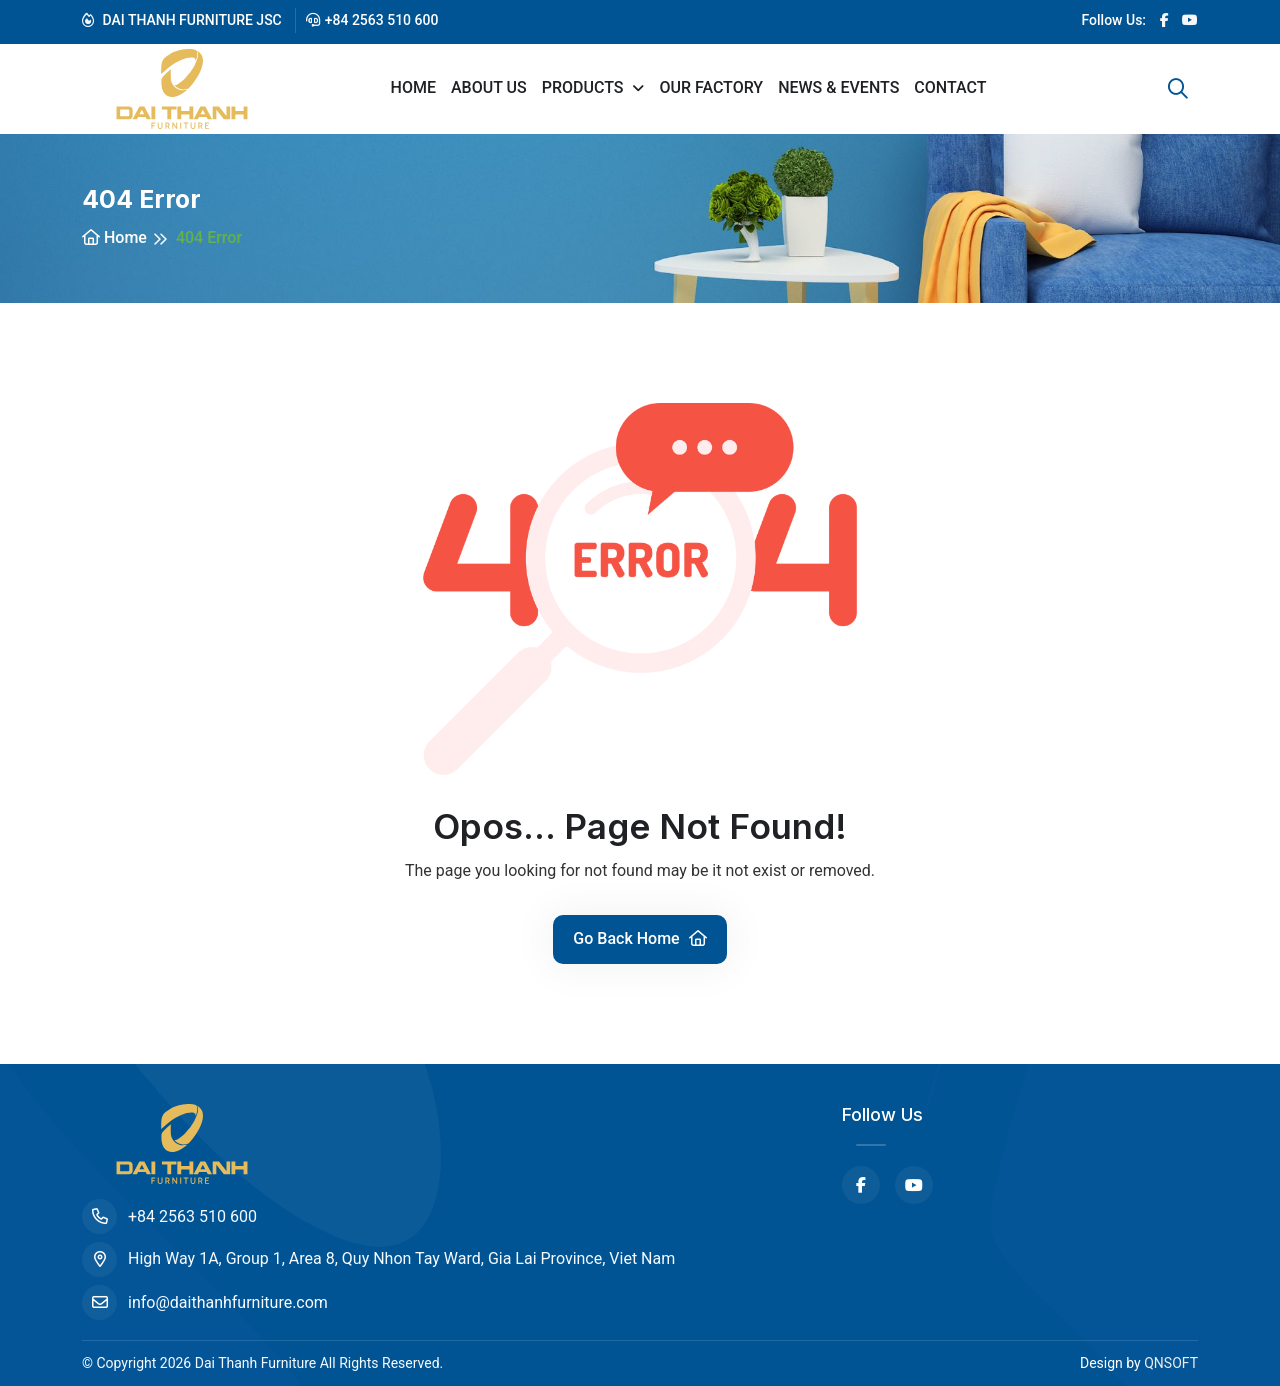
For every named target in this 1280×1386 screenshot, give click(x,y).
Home (413, 87)
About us (489, 87)
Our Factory (711, 87)
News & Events (838, 87)
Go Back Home (639, 938)
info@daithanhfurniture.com (205, 1302)
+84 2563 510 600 (372, 20)
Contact (950, 87)
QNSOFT (1171, 1363)
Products (585, 87)
